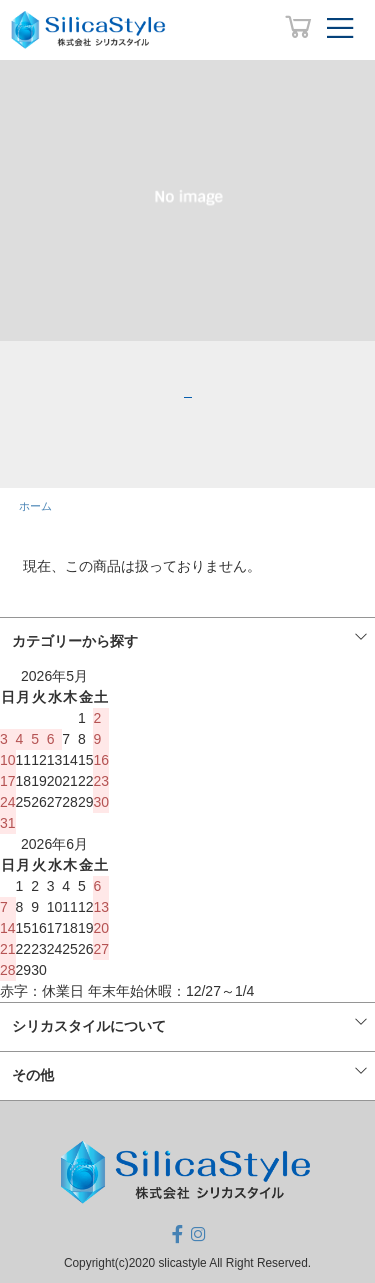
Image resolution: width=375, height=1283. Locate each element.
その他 (33, 1075)
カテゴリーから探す (75, 641)
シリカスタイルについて (89, 1026)
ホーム (35, 506)
